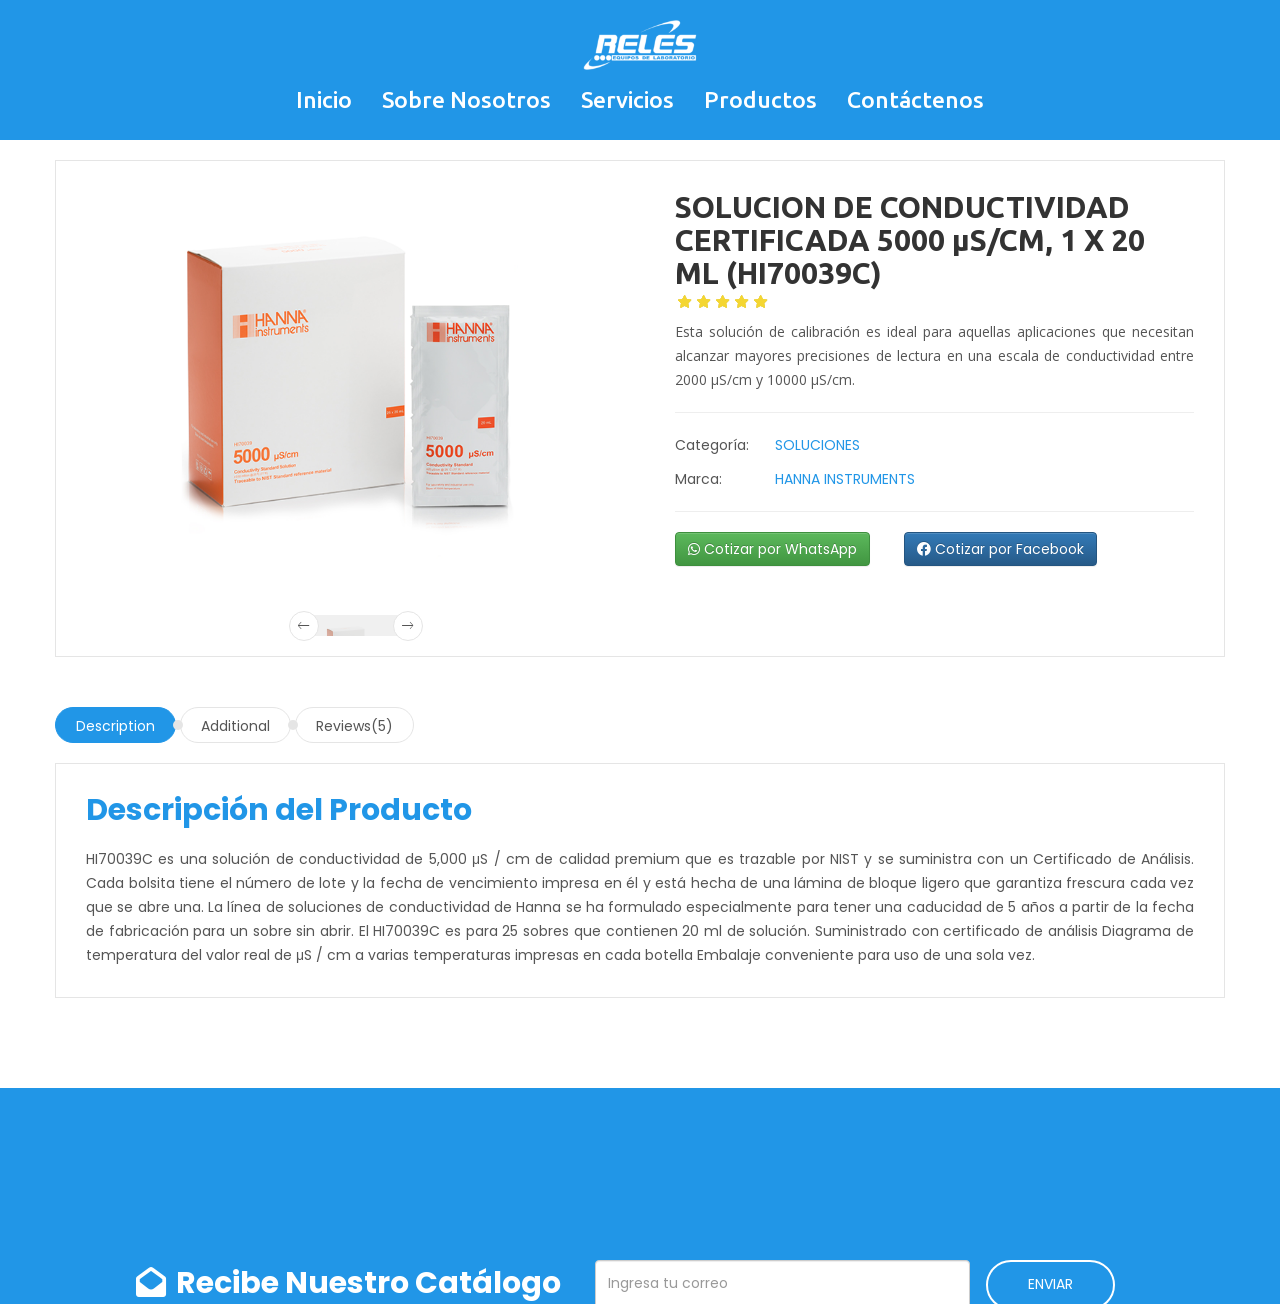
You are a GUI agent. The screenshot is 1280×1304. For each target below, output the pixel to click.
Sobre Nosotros (466, 99)
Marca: (698, 479)
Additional (235, 726)
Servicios (627, 99)
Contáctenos (915, 99)
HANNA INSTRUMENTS (845, 479)
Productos (760, 99)
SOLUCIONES (817, 445)
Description (115, 726)
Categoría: (712, 445)
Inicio (324, 99)
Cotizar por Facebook (1000, 549)
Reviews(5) (354, 726)
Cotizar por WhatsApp (772, 549)
